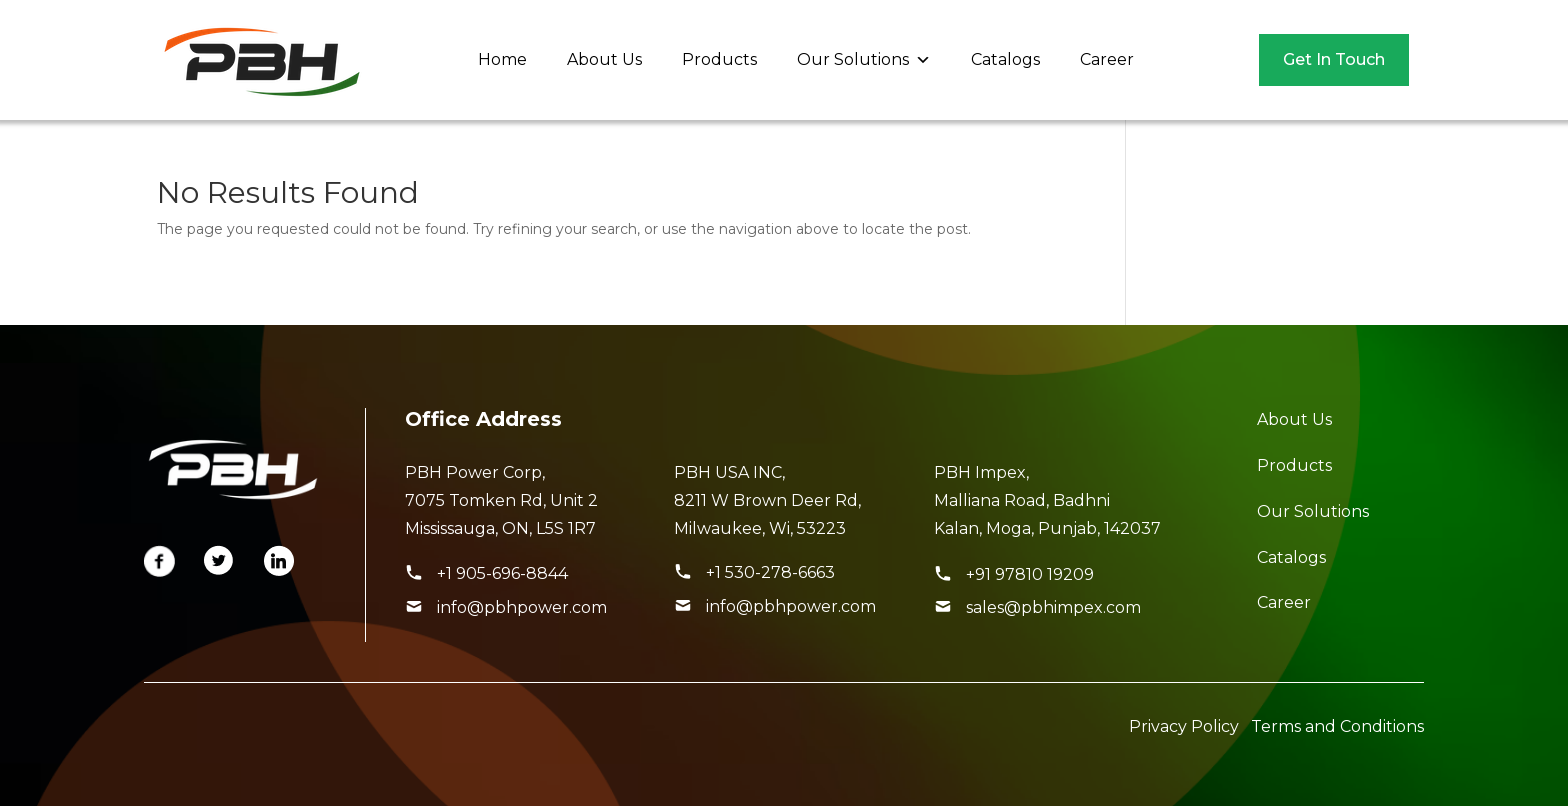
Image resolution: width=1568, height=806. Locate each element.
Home (502, 59)
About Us (604, 59)
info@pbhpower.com (522, 607)
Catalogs (1005, 59)
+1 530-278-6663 (770, 572)
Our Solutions (864, 60)
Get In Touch (1334, 59)
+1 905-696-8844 (502, 573)
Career (1107, 59)
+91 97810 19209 (1030, 574)
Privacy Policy (1184, 726)
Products (719, 59)
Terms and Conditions (1337, 726)
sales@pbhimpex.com (1053, 607)
